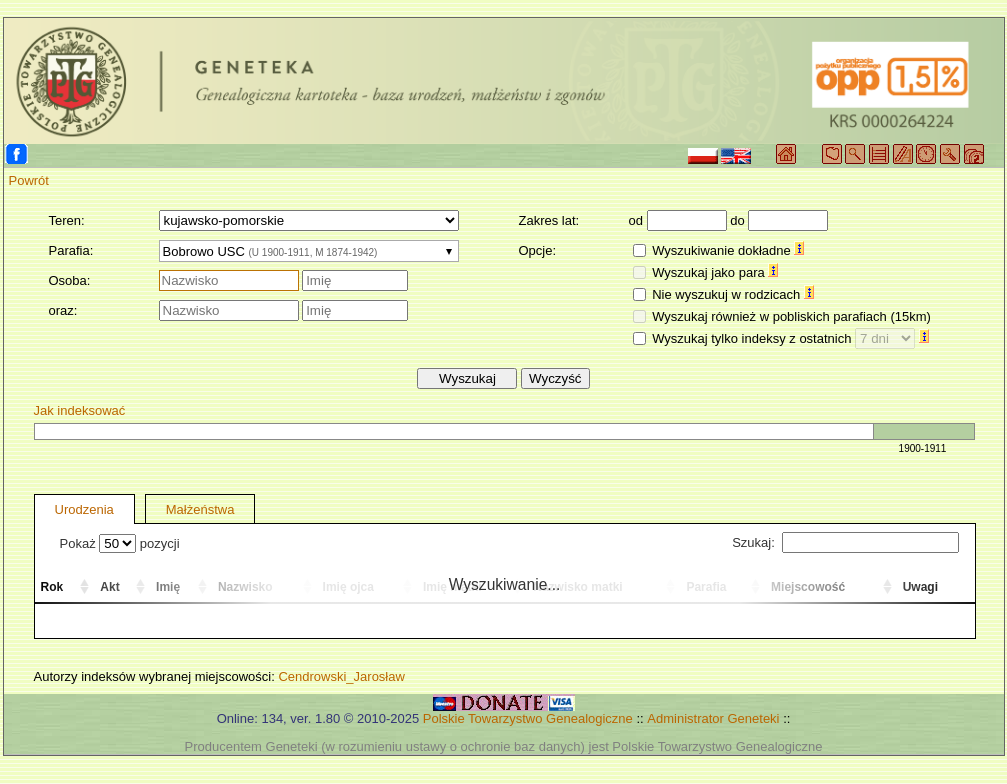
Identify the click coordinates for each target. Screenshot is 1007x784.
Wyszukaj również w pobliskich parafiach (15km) (791, 316)
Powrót (29, 180)
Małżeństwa (200, 509)
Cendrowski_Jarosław (341, 676)
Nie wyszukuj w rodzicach (733, 294)
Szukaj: (845, 542)
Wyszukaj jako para (715, 272)
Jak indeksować (80, 410)
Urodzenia (84, 509)
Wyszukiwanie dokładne (728, 250)
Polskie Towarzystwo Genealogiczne (528, 718)
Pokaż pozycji (120, 543)
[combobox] (309, 251)
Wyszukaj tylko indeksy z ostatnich (790, 338)
